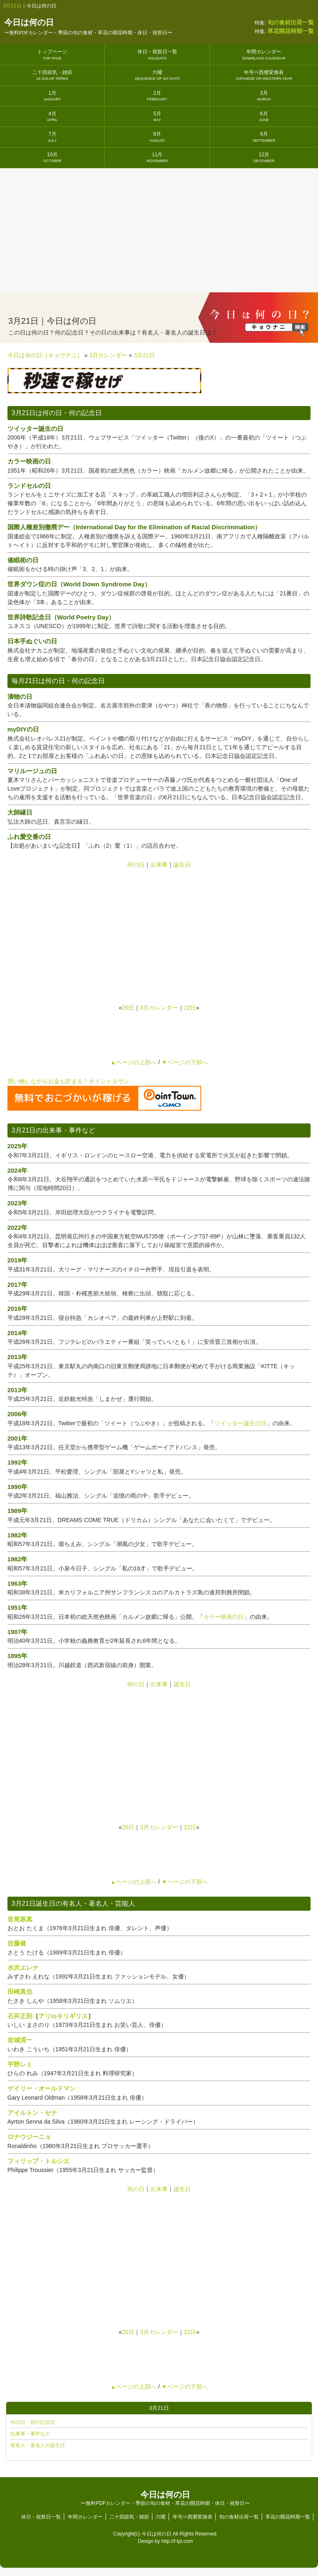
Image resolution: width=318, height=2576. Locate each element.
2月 (157, 95)
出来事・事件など (30, 2434)
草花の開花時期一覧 (287, 2517)
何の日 (136, 864)
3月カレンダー (159, 1007)
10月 (52, 157)
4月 (52, 116)
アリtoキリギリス (63, 2015)
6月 (264, 116)
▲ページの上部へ (133, 1062)
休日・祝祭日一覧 (157, 54)
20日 (128, 1007)
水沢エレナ (23, 1967)
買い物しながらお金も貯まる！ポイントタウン (68, 1081)
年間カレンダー (264, 54)
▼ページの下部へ (184, 1062)
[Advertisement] (159, 230)
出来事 (159, 864)
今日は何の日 (88, 27)
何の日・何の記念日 (32, 2422)
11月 (157, 157)
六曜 (157, 75)
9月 (264, 136)
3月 (264, 95)
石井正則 (19, 2015)
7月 (52, 136)
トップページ (52, 54)
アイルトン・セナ (32, 2112)
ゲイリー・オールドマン (41, 2088)
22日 (190, 1007)
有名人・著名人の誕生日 (37, 2445)
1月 (52, 95)
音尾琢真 (19, 1919)
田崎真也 (19, 1991)
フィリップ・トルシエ (38, 2161)
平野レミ (19, 2064)
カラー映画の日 (223, 1616)
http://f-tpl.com (177, 2541)
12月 (264, 157)
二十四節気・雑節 (52, 75)
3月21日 (12, 6)
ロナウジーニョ (29, 2136)
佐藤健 (16, 1943)
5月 (157, 116)
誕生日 (182, 864)
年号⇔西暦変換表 (264, 75)
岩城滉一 (19, 2039)
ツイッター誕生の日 (240, 1423)
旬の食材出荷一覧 (239, 2517)
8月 (157, 136)
